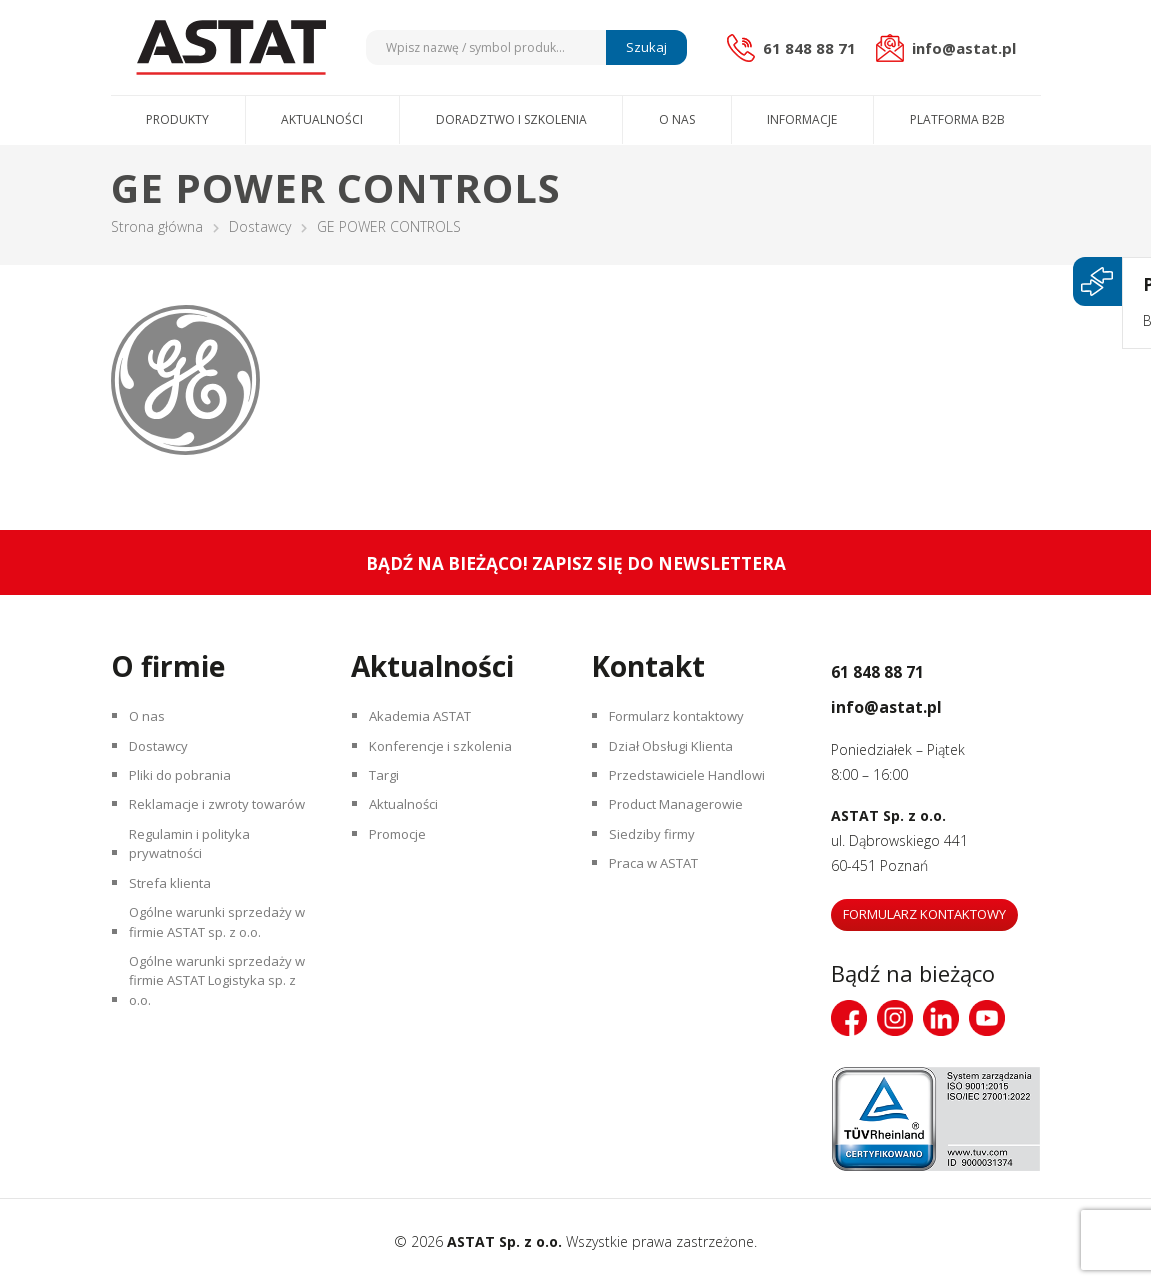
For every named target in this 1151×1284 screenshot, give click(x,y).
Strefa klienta (174, 944)
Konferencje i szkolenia (447, 754)
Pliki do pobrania (185, 789)
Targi (388, 789)
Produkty (177, 119)
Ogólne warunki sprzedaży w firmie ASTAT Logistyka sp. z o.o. (217, 1064)
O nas (677, 119)
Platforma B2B (957, 119)
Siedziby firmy (656, 859)
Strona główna (157, 226)
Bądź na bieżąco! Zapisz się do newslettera (575, 562)
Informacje (802, 119)
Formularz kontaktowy (685, 719)
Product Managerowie (684, 824)
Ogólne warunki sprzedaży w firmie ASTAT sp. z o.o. (217, 992)
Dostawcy (260, 226)
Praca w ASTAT (662, 894)
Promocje (404, 859)
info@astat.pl (914, 703)
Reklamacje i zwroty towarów (197, 837)
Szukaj (643, 47)
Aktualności (322, 119)
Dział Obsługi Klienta (679, 754)
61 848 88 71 (904, 668)
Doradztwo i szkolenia (511, 119)
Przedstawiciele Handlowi (694, 789)
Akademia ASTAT (428, 719)
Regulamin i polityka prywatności (196, 897)
